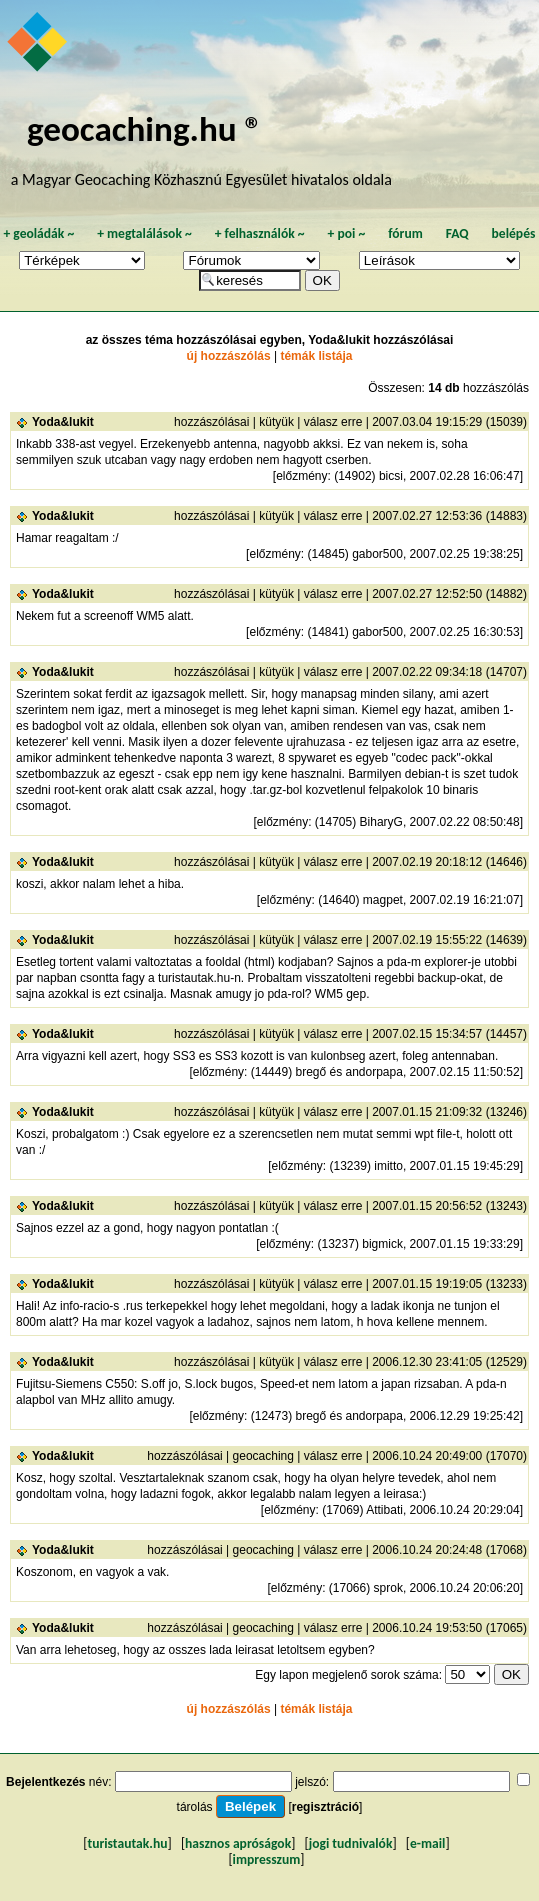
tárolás (195, 1807)
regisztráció (325, 1807)
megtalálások (144, 233)
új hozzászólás (229, 356)
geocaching (263, 1456)
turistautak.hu (127, 1843)
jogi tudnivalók (351, 1843)
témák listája (316, 356)
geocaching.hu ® (145, 128)
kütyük (276, 422)
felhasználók (260, 233)
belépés (514, 233)
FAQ (457, 233)
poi (346, 233)
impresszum (267, 1859)
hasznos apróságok (238, 1843)
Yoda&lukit (63, 422)
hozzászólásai (211, 422)
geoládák (38, 233)
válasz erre (333, 422)
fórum (405, 233)
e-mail (427, 1843)
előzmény (301, 476)
